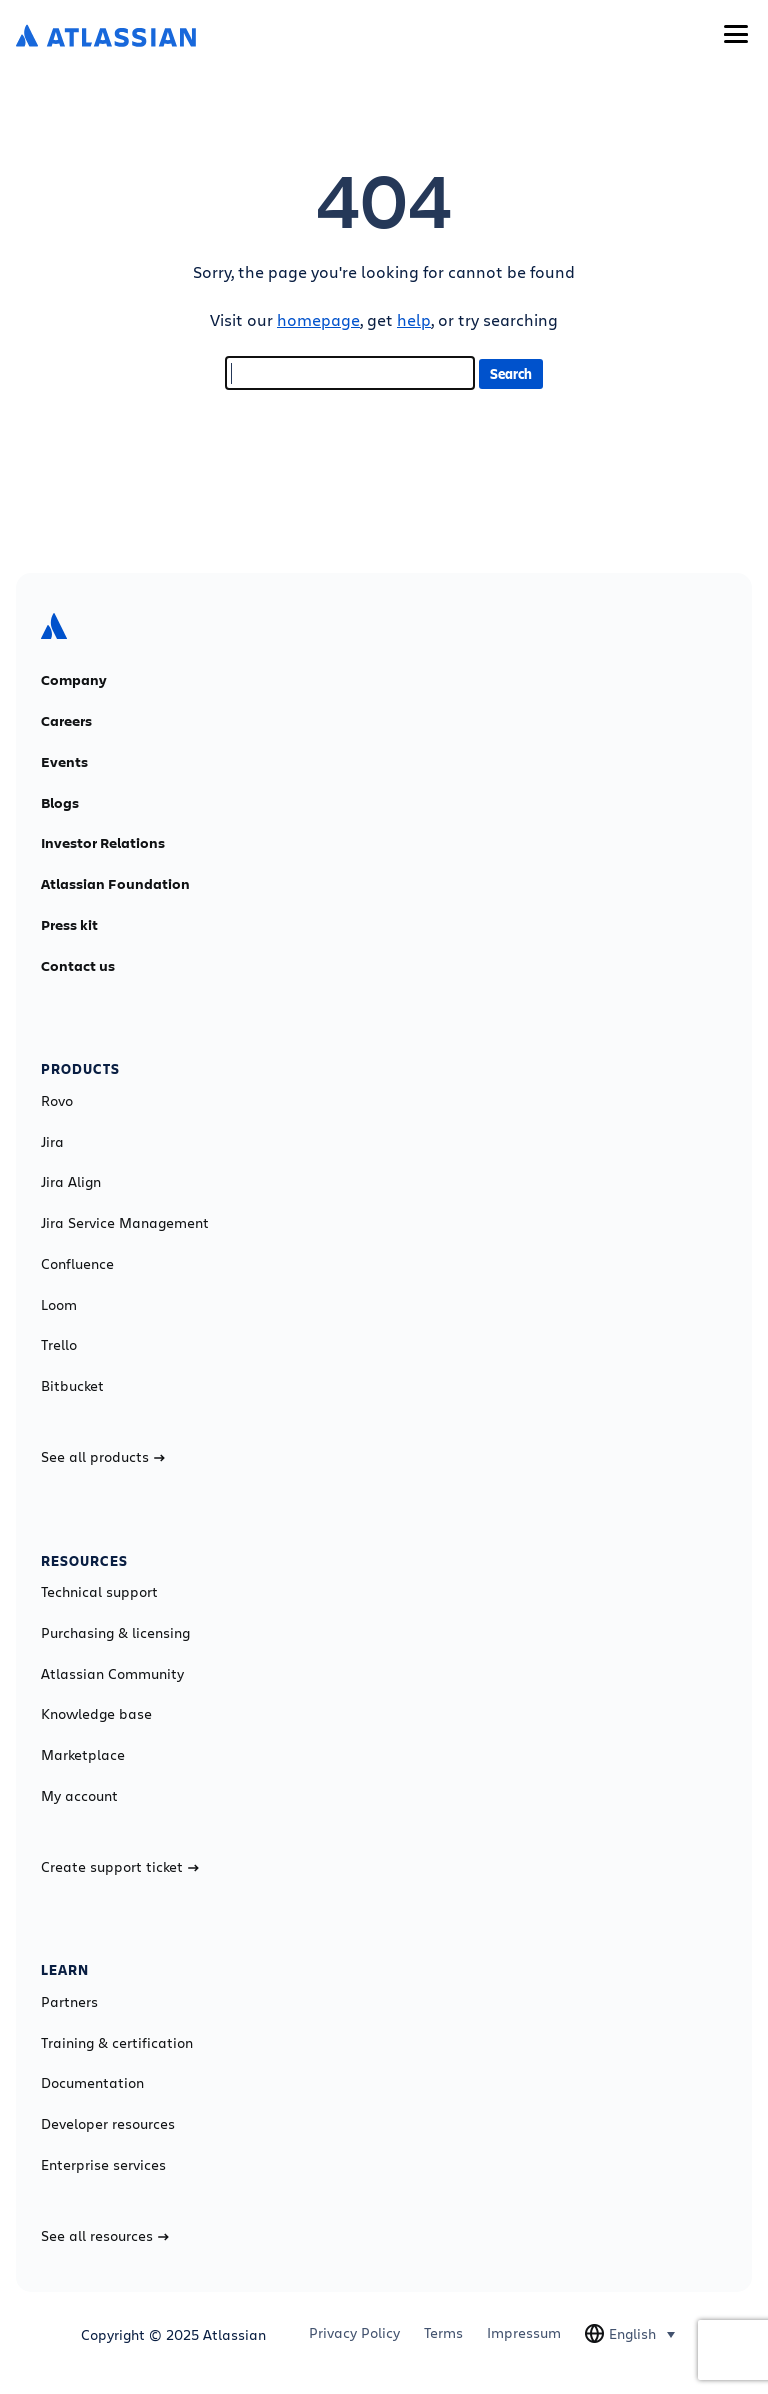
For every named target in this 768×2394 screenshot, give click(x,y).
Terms (443, 2333)
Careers (66, 721)
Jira (52, 1142)
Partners (69, 2002)
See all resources (105, 2236)
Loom (59, 1305)
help (414, 319)
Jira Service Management (125, 1223)
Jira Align (71, 1182)
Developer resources (108, 2124)
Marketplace (83, 1755)
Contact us (78, 966)
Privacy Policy (354, 2333)
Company (74, 680)
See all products (103, 1457)
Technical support (99, 1592)
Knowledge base (96, 1714)
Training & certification (117, 2043)
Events (64, 762)
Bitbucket (72, 1386)
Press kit (69, 925)
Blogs (60, 803)
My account (79, 1796)
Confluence (77, 1264)
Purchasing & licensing (115, 1633)
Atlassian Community (112, 1674)
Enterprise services (103, 2165)
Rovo (57, 1101)
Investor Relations (103, 843)
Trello (59, 1345)
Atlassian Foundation (115, 884)
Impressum (524, 2333)
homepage (318, 319)
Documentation (92, 2083)
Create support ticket (120, 1867)
